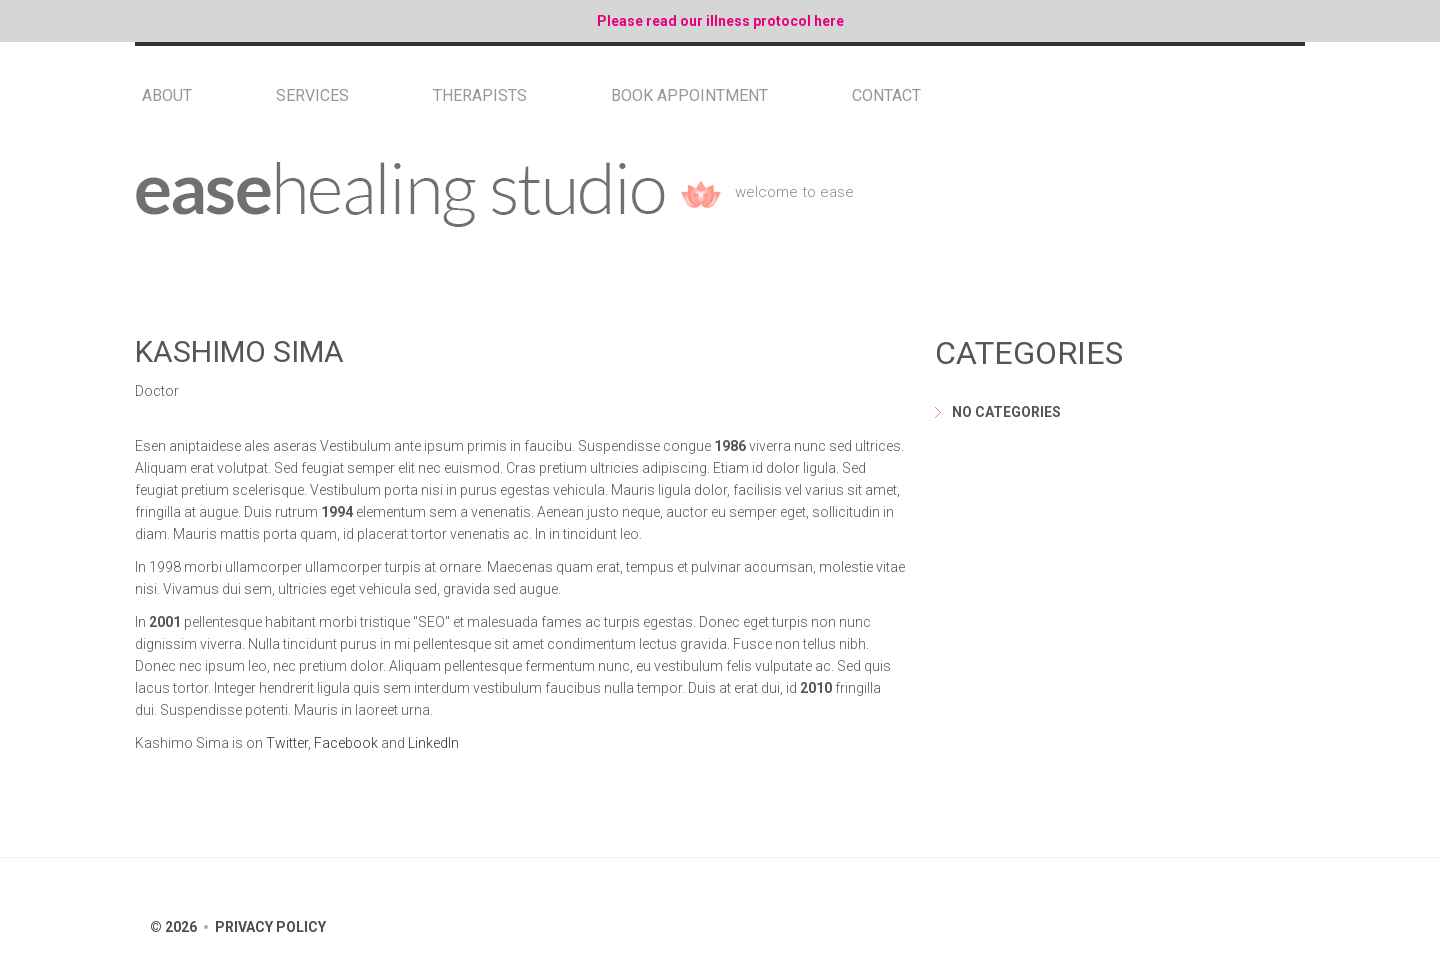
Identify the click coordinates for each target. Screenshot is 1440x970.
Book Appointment (689, 96)
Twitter (287, 743)
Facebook (346, 743)
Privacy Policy (270, 927)
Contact (886, 96)
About (167, 96)
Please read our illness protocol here (720, 21)
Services (312, 96)
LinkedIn (433, 743)
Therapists (480, 96)
